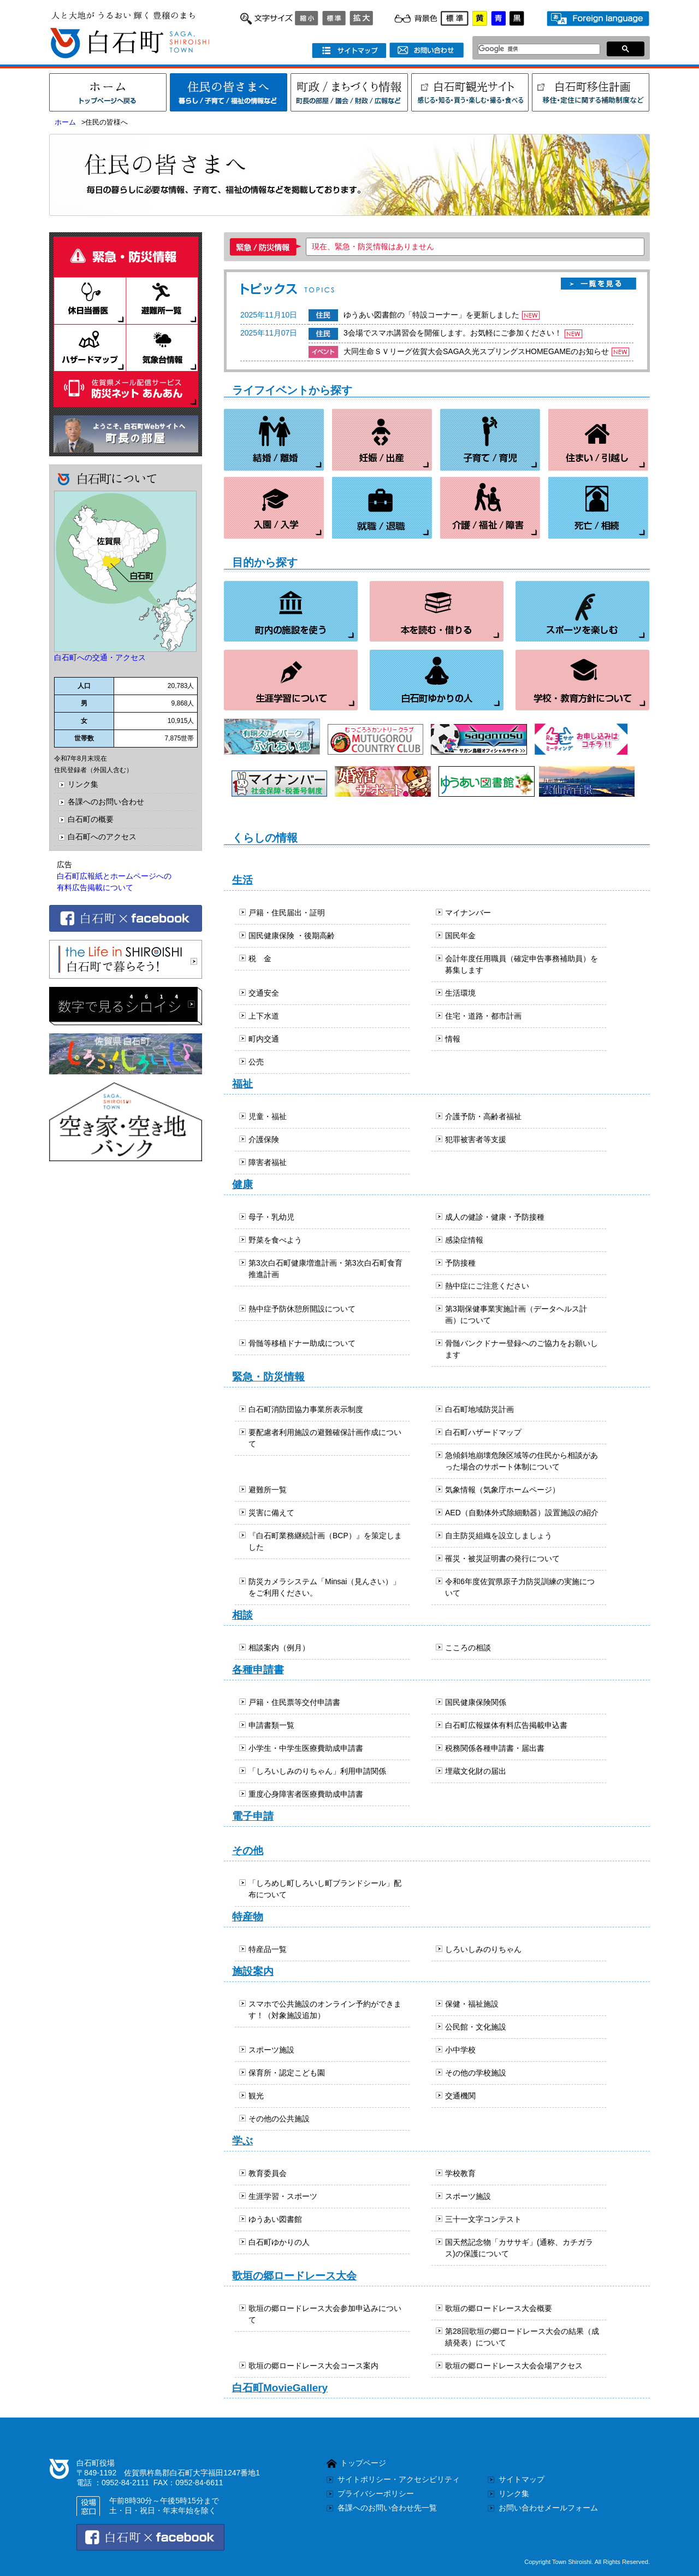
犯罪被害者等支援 (475, 1139)
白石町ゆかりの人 (279, 2242)
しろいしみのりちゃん (483, 1949)
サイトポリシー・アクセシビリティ (398, 2479)
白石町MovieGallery (280, 2387)
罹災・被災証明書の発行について (502, 1558)
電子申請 (253, 1816)
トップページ (363, 2463)
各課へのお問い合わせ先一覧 (387, 2507)
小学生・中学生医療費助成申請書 (305, 1748)
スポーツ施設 (271, 2049)
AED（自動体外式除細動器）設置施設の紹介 (522, 1512)
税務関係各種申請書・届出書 (494, 1748)
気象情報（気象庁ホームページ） (502, 1489)
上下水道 (263, 1015)
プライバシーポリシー (375, 2493)
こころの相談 (468, 1647)
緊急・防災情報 (268, 1377)
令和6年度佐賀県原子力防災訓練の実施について (520, 1587)
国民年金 (460, 935)
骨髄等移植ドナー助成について (302, 1343)
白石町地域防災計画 (479, 1409)
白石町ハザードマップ (483, 1432)
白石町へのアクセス (102, 836)
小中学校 (460, 2049)
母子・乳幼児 (271, 1217)
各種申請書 (258, 1669)
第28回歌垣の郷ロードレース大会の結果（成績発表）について (522, 2337)
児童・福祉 (267, 1116)
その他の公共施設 (279, 2118)
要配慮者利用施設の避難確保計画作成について (324, 1438)
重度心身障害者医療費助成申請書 (305, 1794)
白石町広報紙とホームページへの (114, 876)
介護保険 (263, 1139)
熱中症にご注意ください (487, 1285)
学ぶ (242, 2140)
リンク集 (83, 784)
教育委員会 (267, 2173)
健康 (242, 1184)
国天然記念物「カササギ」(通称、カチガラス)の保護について (519, 2248)
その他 (247, 1850)
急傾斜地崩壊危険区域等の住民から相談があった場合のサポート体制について (521, 1461)
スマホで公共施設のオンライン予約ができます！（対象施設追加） (324, 2009)
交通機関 (460, 2095)
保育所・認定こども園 (286, 2072)
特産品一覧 (267, 1949)
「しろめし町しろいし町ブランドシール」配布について (324, 1889)
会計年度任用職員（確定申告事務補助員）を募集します (521, 964)
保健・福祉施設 (472, 2003)
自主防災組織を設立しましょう (498, 1535)
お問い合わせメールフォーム (548, 2507)
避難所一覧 (267, 1489)
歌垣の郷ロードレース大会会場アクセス (514, 2365)
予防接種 (460, 1262)
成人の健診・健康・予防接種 (494, 1217)
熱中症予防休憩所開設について (302, 1308)
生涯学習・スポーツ (282, 2196)
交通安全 (263, 993)
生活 (242, 880)
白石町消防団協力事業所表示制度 (305, 1409)
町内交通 (263, 1038)
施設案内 (253, 1971)
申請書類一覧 (271, 1725)
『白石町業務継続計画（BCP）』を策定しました (325, 1541)
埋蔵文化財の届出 (475, 1771)
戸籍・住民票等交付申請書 (294, 1702)
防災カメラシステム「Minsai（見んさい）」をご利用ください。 (324, 1587)
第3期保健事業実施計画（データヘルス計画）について (516, 1314)
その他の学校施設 (475, 2072)
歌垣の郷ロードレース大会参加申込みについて (324, 2314)
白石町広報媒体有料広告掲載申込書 (506, 1725)
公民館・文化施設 (475, 2026)
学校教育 (460, 2173)
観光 (256, 2095)
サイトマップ (521, 2479)
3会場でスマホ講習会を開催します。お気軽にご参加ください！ (452, 332)
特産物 (247, 1916)
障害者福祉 (267, 1162)
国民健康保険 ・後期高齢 (291, 935)
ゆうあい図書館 (275, 2219)
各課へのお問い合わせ (106, 801)
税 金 (259, 958)
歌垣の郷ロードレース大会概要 (498, 2308)
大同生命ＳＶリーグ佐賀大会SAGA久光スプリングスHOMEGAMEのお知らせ (476, 351)
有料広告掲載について (95, 887)
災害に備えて (271, 1512)
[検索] (536, 49)
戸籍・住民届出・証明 (286, 912)
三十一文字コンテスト (483, 2219)
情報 (452, 1038)
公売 (256, 1061)
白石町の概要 (91, 819)
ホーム (65, 122)
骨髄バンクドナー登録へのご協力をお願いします (521, 1349)
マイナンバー (468, 912)
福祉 (242, 1084)
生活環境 (460, 993)
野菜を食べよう (275, 1240)
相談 (242, 1615)
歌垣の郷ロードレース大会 (294, 2275)
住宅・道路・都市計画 (483, 1015)
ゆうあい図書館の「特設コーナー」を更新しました (431, 314)
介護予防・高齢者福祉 (483, 1116)
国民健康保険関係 (475, 1702)
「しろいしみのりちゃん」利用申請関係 (317, 1771)
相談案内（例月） (279, 1647)
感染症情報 (464, 1240)
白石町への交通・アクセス (100, 657)
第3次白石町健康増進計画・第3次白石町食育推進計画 (325, 1268)
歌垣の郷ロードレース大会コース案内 (313, 2365)
